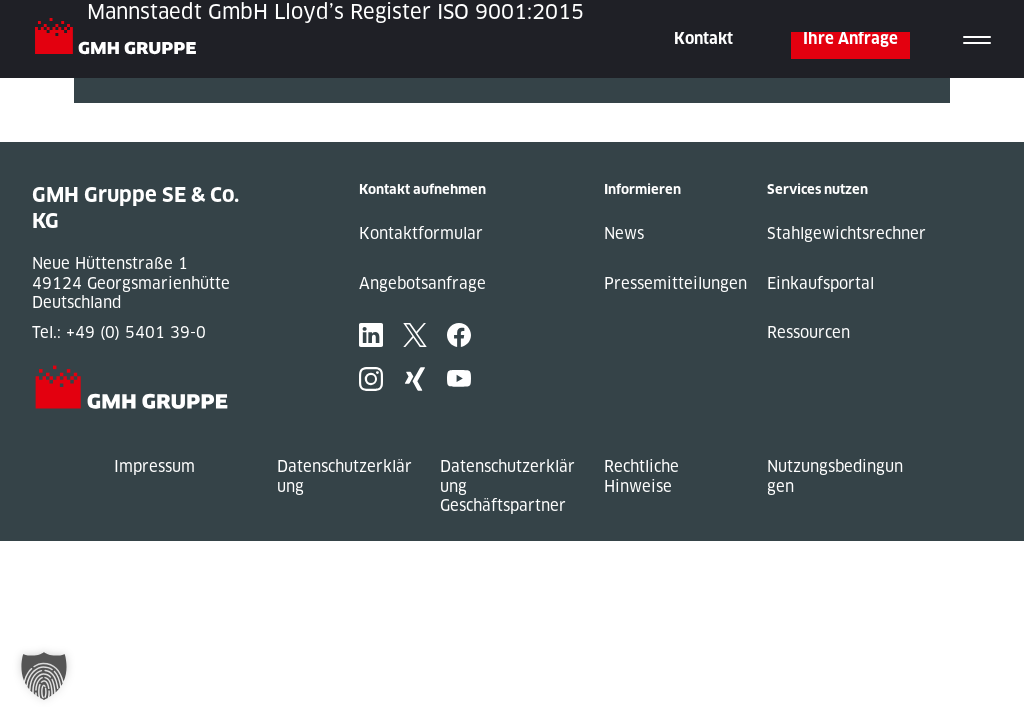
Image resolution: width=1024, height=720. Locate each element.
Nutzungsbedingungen (835, 476)
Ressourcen (808, 332)
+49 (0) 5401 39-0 (136, 332)
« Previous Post (132, 112)
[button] (44, 676)
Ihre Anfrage (850, 38)
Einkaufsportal (820, 283)
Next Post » (117, 132)
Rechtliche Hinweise (641, 476)
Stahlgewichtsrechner (846, 233)
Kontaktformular (421, 233)
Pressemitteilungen (675, 283)
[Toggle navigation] (977, 39)
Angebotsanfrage (422, 283)
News (624, 233)
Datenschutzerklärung (344, 476)
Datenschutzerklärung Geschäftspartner (507, 486)
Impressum (154, 466)
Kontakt (703, 38)
